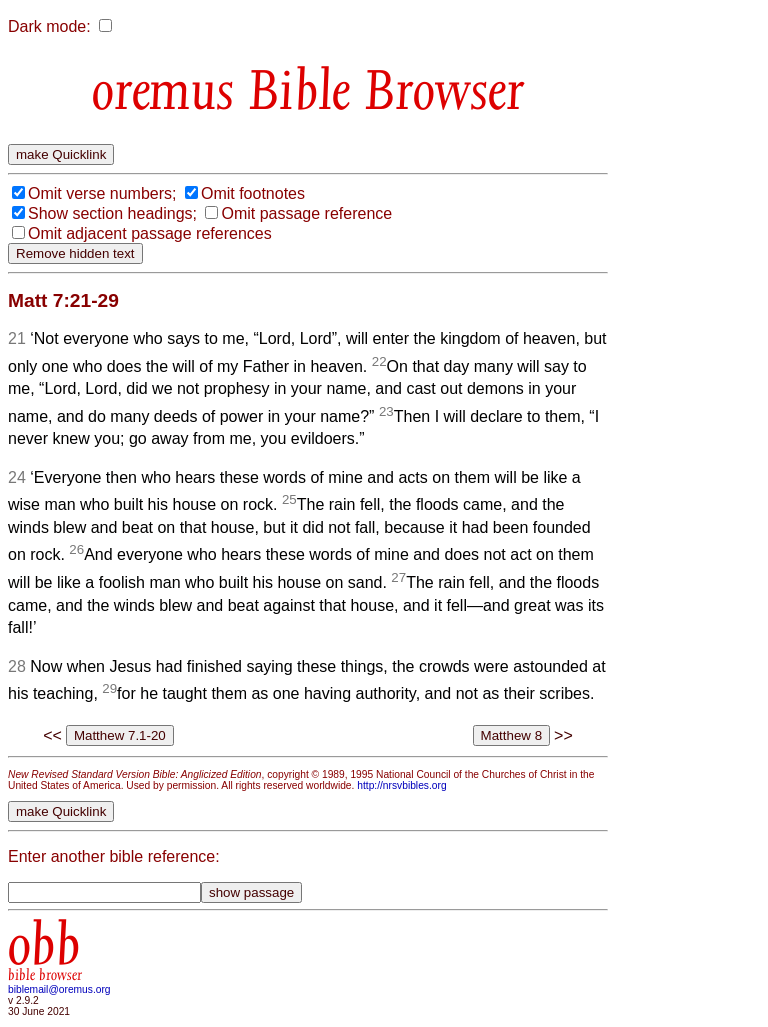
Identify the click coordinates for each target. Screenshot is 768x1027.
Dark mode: (49, 26)
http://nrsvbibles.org (401, 785)
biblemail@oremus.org (59, 989)
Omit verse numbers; (102, 193)
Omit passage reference (306, 213)
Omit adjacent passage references (150, 233)
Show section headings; (112, 213)
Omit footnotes (253, 193)
